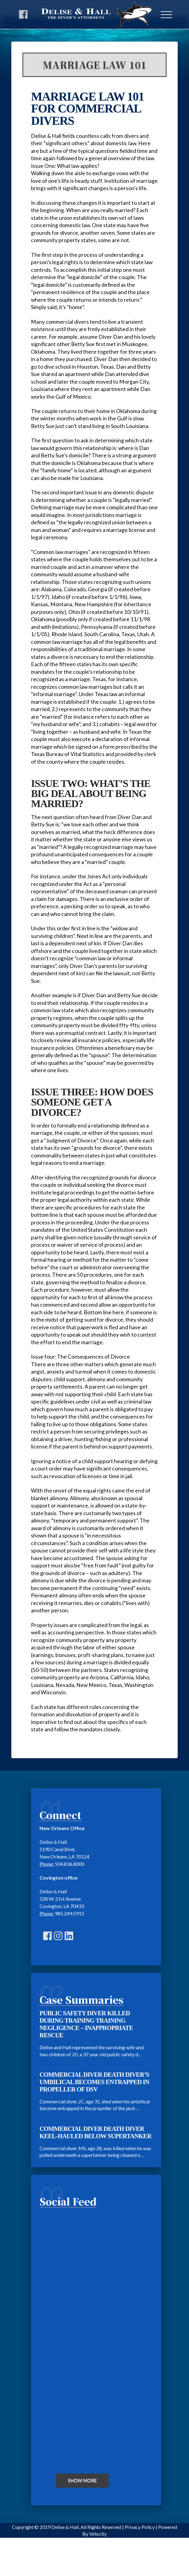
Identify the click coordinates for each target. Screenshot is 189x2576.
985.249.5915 (69, 1913)
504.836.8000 (69, 1864)
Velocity (98, 2534)
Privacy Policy (140, 2527)
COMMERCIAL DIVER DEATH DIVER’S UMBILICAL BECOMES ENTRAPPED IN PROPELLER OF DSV (94, 2082)
